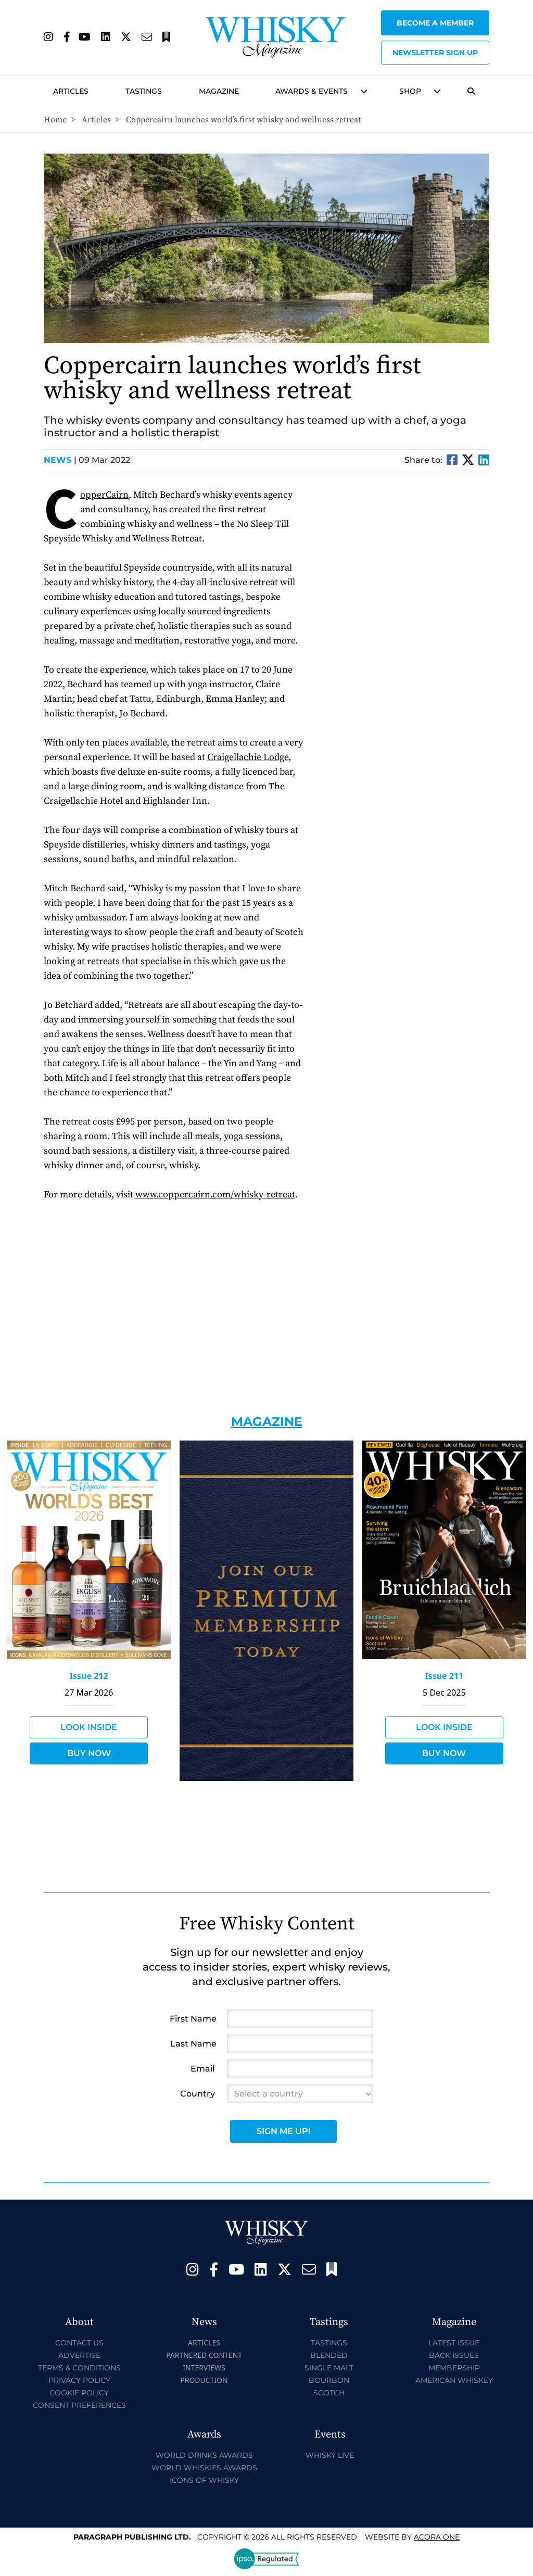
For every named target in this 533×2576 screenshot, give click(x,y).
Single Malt (328, 2367)
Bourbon (329, 2380)
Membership (454, 2367)
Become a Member (435, 23)
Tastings (143, 91)
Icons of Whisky (204, 2480)
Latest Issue (453, 2342)
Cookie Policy (79, 2392)
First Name (193, 2019)
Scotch (329, 2392)
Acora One (437, 2537)
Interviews (204, 2367)
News (60, 460)
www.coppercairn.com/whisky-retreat (215, 1195)
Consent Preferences (79, 2405)
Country (197, 2094)
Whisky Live (330, 2455)
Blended (329, 2355)
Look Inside (88, 1727)
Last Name (193, 2044)
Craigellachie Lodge (247, 757)
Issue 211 (444, 1676)
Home (55, 120)
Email (202, 2069)
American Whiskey (454, 2380)
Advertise (79, 2355)
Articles (70, 91)
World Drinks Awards (204, 2455)
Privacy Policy (79, 2380)
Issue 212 (89, 1676)
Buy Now (89, 1753)
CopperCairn (104, 495)
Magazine (219, 91)
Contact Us (79, 2342)
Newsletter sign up (435, 52)
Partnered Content (204, 2355)
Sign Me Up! (283, 2131)
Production (204, 2380)
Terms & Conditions (79, 2367)
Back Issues (454, 2355)
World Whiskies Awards (204, 2467)
